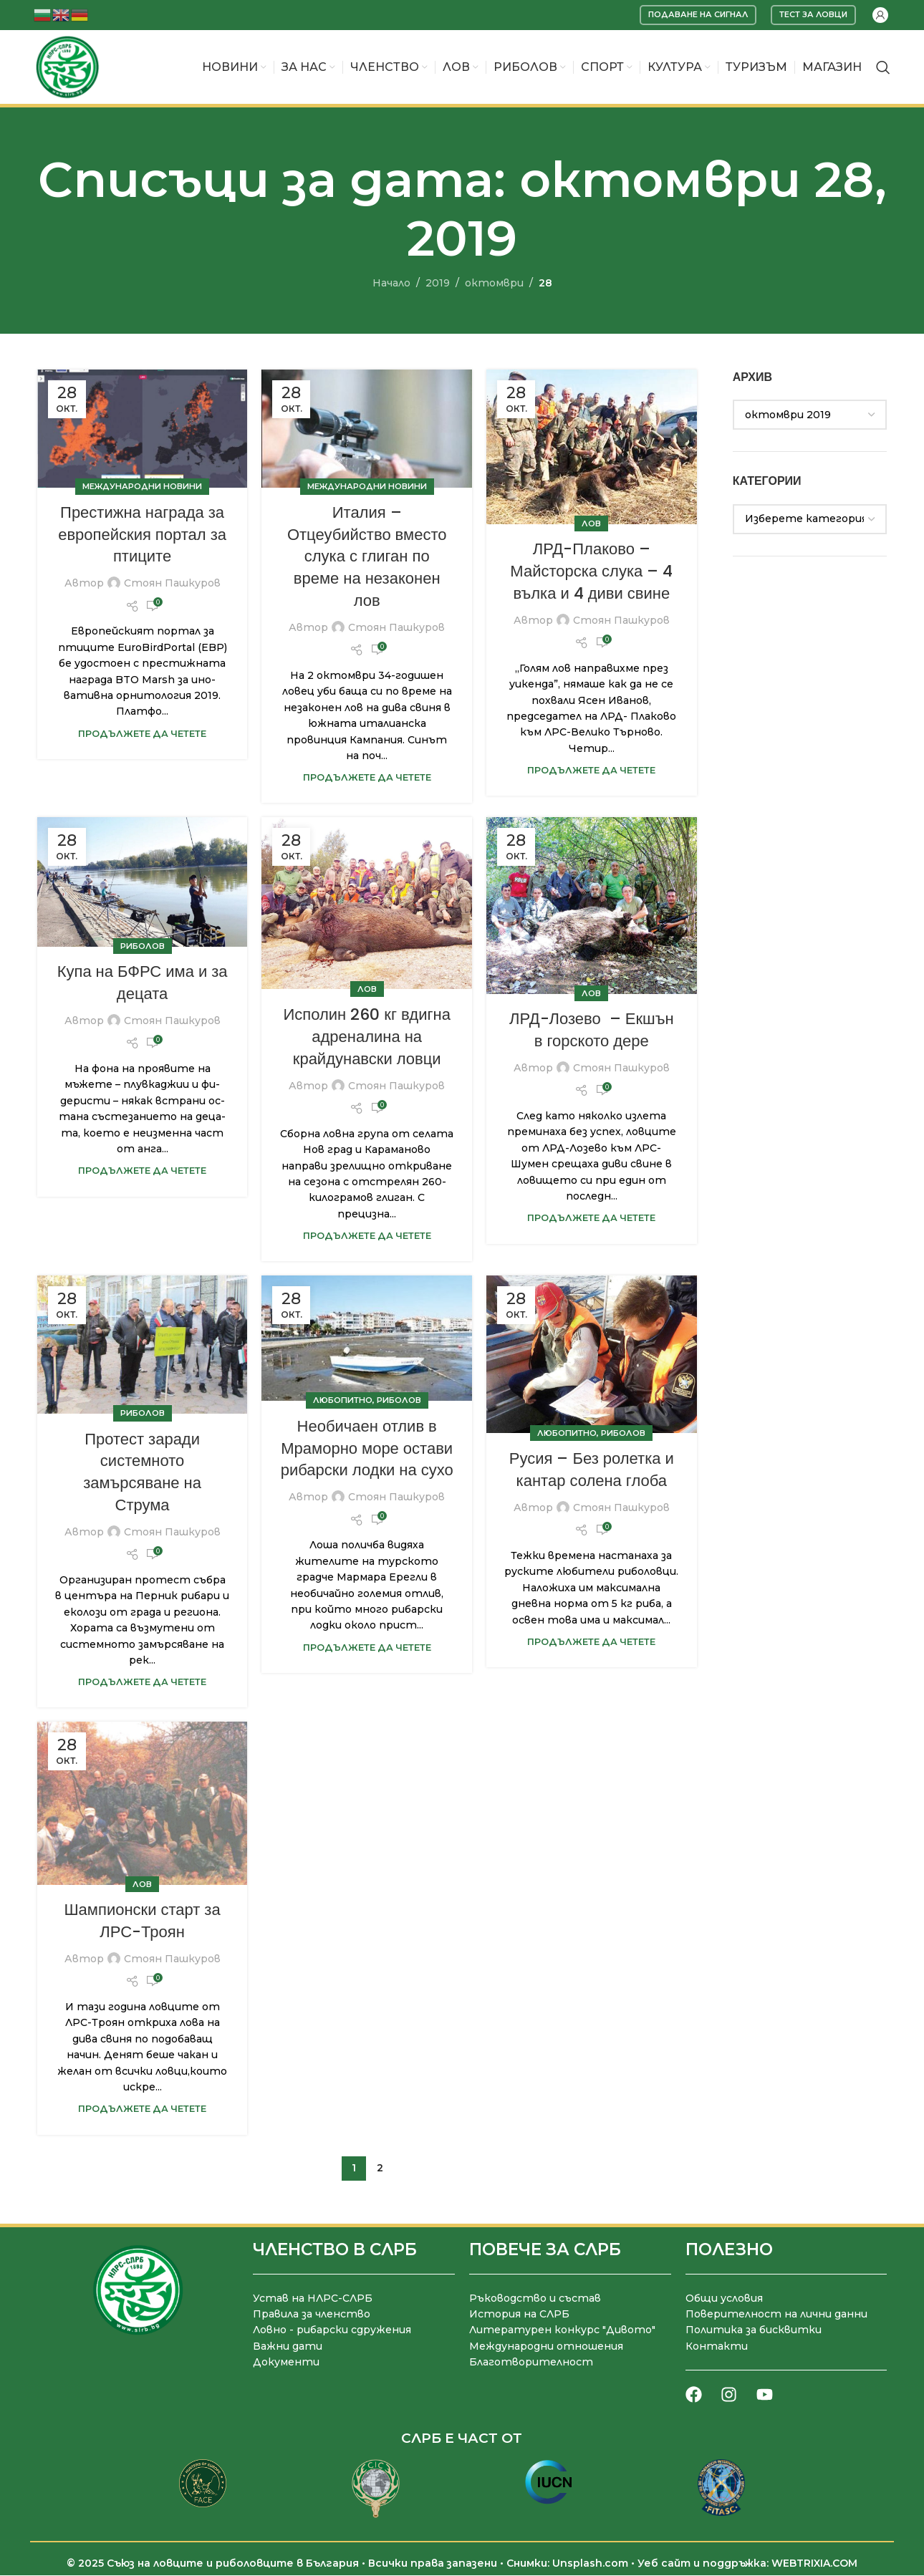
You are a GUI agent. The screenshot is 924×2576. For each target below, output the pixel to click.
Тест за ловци (813, 14)
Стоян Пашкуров (172, 583)
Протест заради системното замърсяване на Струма (142, 1472)
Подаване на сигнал (698, 14)
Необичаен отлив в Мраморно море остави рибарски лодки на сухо (367, 1448)
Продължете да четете (142, 733)
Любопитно (342, 1401)
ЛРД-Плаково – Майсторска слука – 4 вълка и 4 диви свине (591, 572)
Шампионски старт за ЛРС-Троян (142, 1921)
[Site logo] (67, 66)
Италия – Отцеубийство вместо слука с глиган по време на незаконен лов (367, 556)
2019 (437, 282)
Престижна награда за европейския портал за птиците (142, 534)
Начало (391, 282)
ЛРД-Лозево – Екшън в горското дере (591, 1030)
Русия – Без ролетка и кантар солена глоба (591, 1470)
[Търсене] (883, 67)
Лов (591, 523)
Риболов (142, 946)
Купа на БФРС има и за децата (142, 983)
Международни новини (142, 487)
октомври (494, 282)
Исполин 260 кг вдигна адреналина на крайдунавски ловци (367, 1037)
